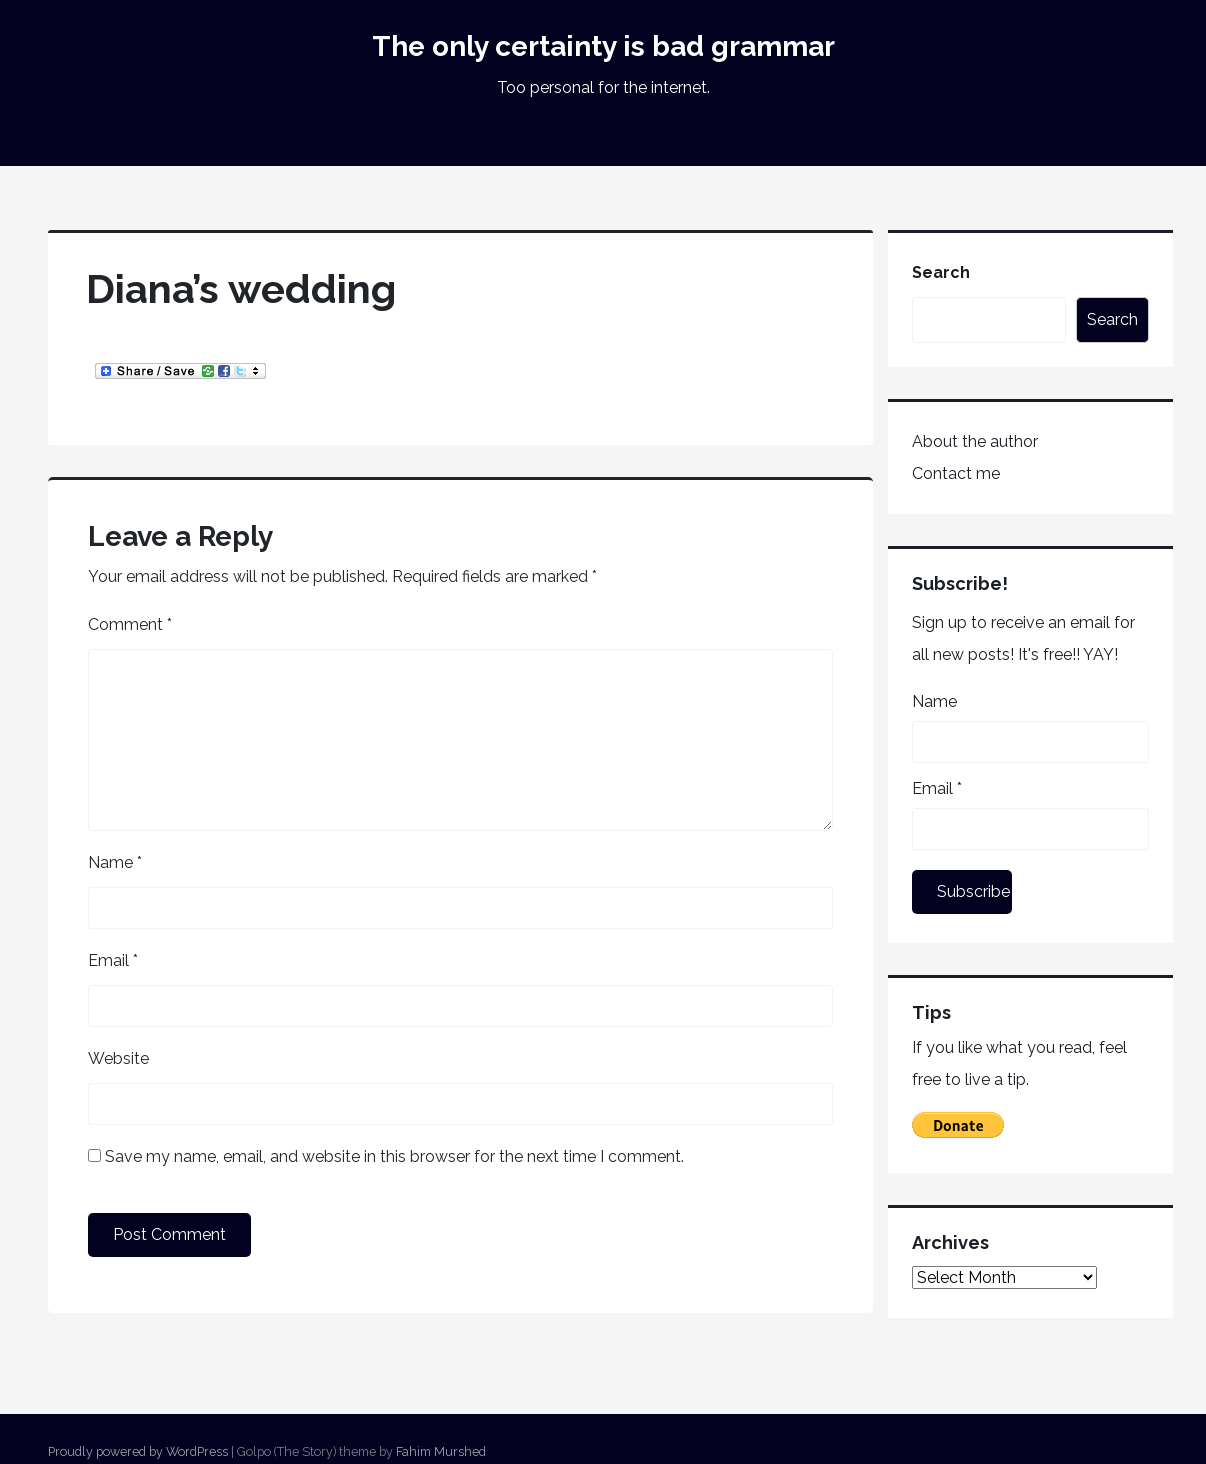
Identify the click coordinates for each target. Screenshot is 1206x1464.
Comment (130, 624)
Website (118, 1058)
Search (941, 272)
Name (115, 862)
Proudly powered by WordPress (138, 1451)
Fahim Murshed (441, 1451)
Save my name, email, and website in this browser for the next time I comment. (394, 1156)
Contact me (956, 473)
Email (113, 960)
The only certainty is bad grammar (603, 46)
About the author (975, 441)
